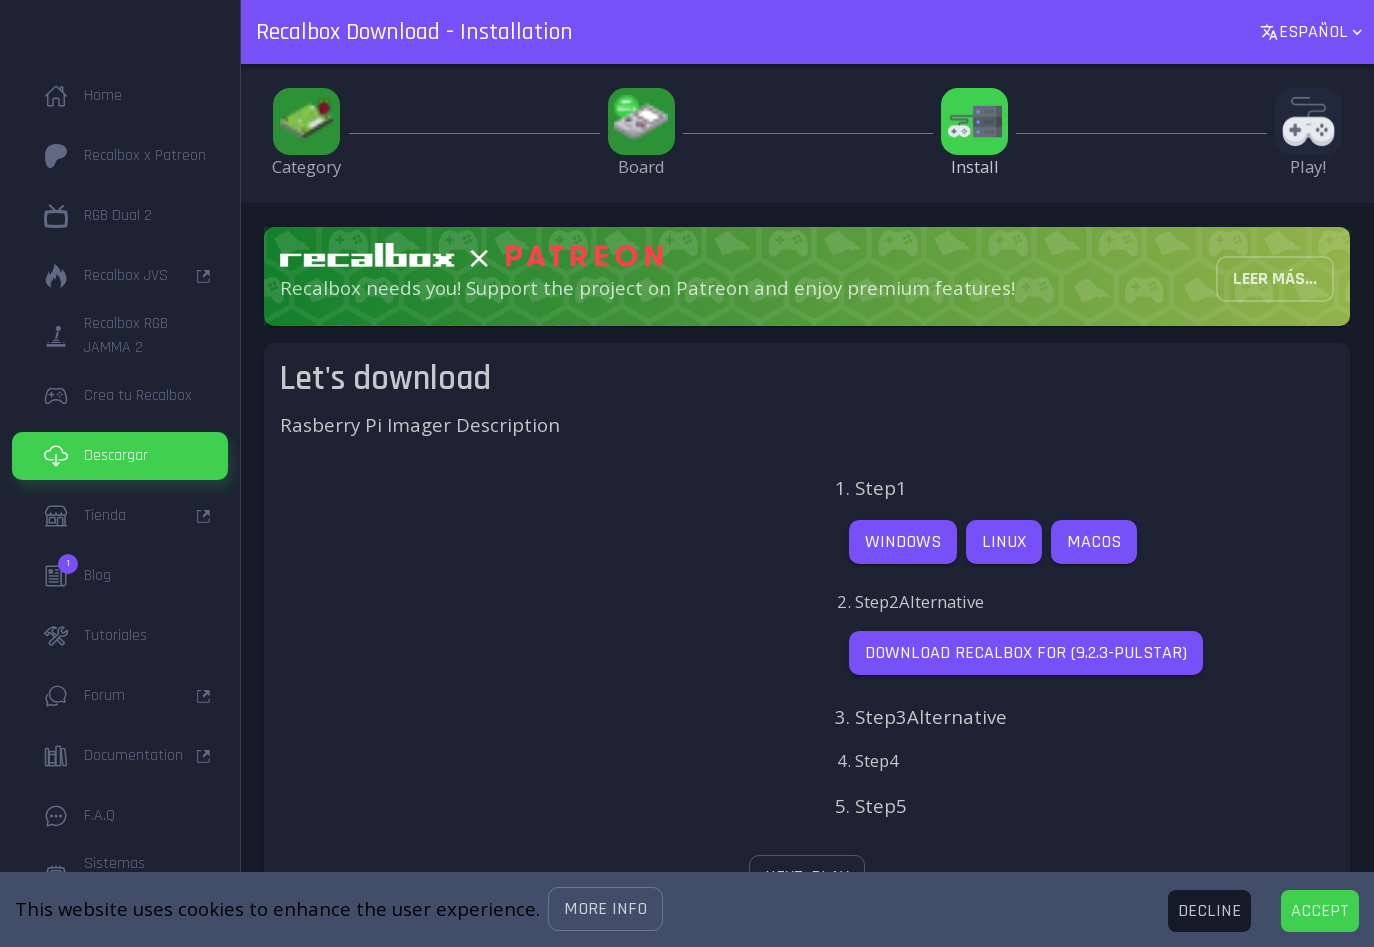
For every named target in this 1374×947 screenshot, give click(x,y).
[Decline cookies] (1209, 911)
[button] (605, 909)
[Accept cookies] (1320, 911)
